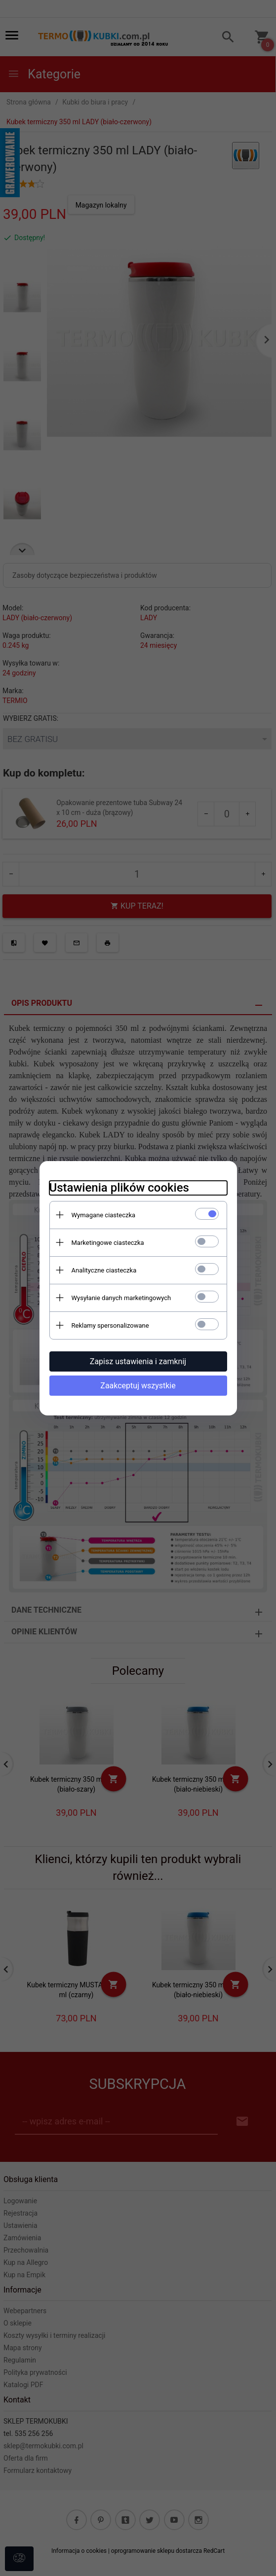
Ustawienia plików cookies (119, 1188)
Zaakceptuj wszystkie (137, 1385)
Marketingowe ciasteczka (108, 1242)
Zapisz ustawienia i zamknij (138, 1361)
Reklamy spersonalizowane (110, 1325)
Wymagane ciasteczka (104, 1215)
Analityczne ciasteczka (104, 1270)
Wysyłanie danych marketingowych (121, 1298)
